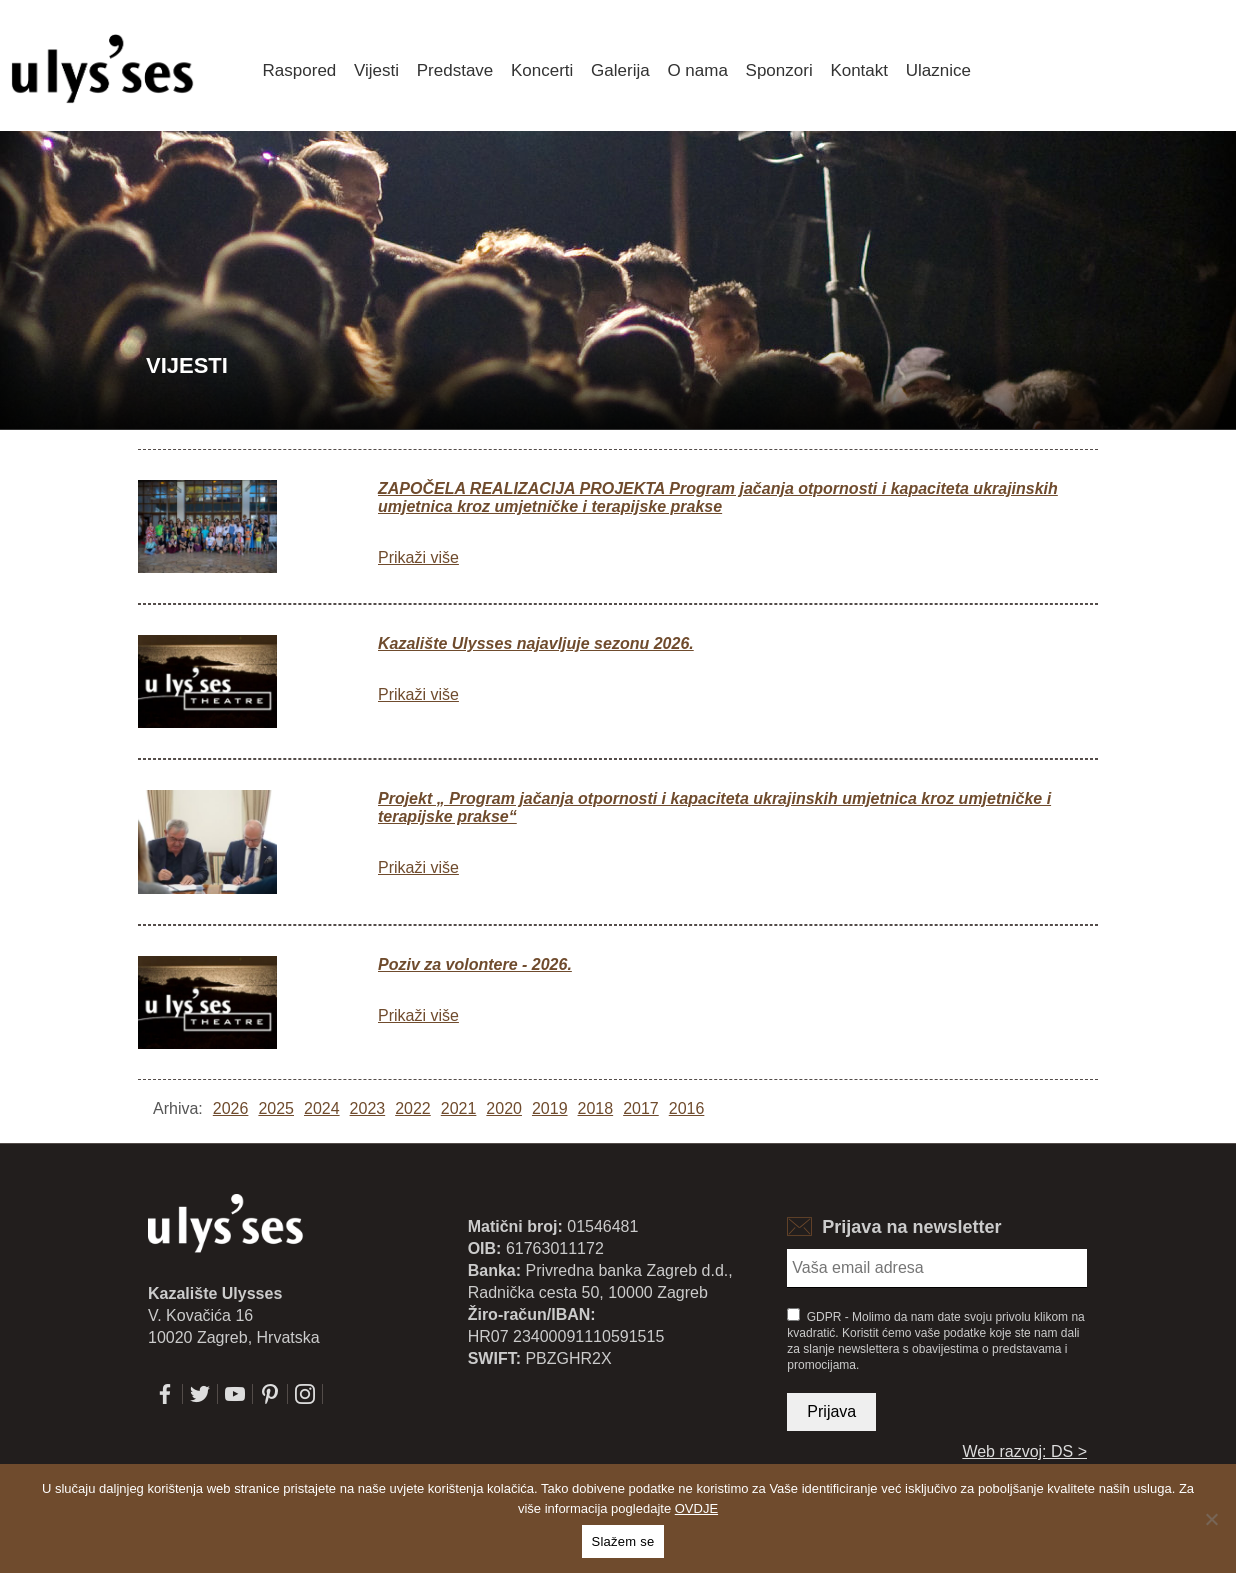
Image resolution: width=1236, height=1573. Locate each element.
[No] (1211, 1519)
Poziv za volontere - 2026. (475, 964)
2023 (368, 1108)
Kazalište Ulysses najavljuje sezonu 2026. (536, 643)
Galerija (620, 70)
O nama (697, 70)
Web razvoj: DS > (1024, 1451)
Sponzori (779, 70)
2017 (641, 1108)
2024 (322, 1108)
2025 (276, 1108)
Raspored (300, 70)
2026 (231, 1108)
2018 (596, 1108)
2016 (687, 1108)
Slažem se (623, 1541)
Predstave (455, 70)
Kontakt (859, 70)
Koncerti (542, 70)
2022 (413, 1108)
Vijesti (376, 70)
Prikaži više (418, 557)
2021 (459, 1108)
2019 (550, 1108)
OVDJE (696, 1508)
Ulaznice (938, 70)
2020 (504, 1108)
